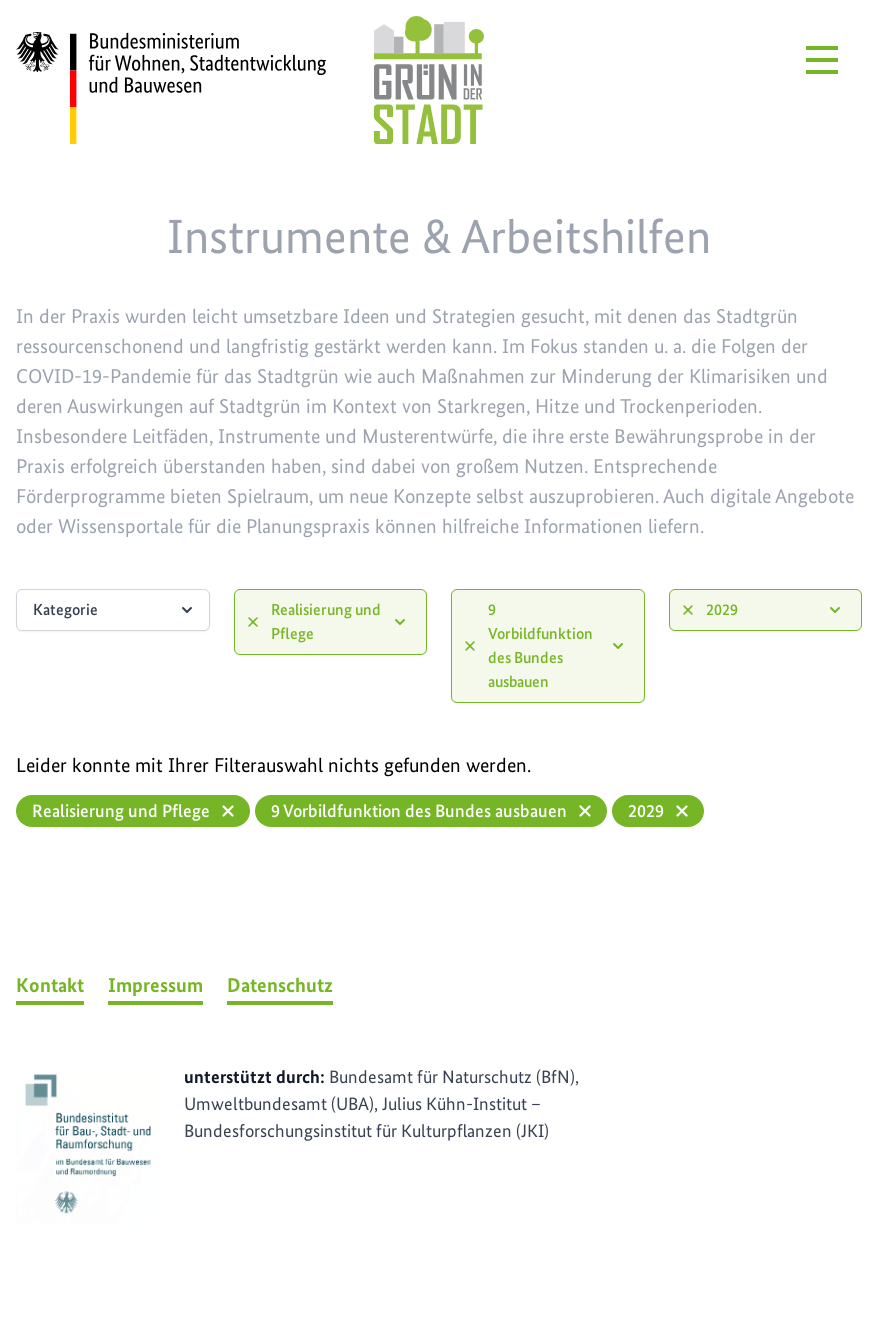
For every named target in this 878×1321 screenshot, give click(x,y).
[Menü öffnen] (822, 60)
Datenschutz (280, 985)
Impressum (155, 985)
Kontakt (50, 985)
